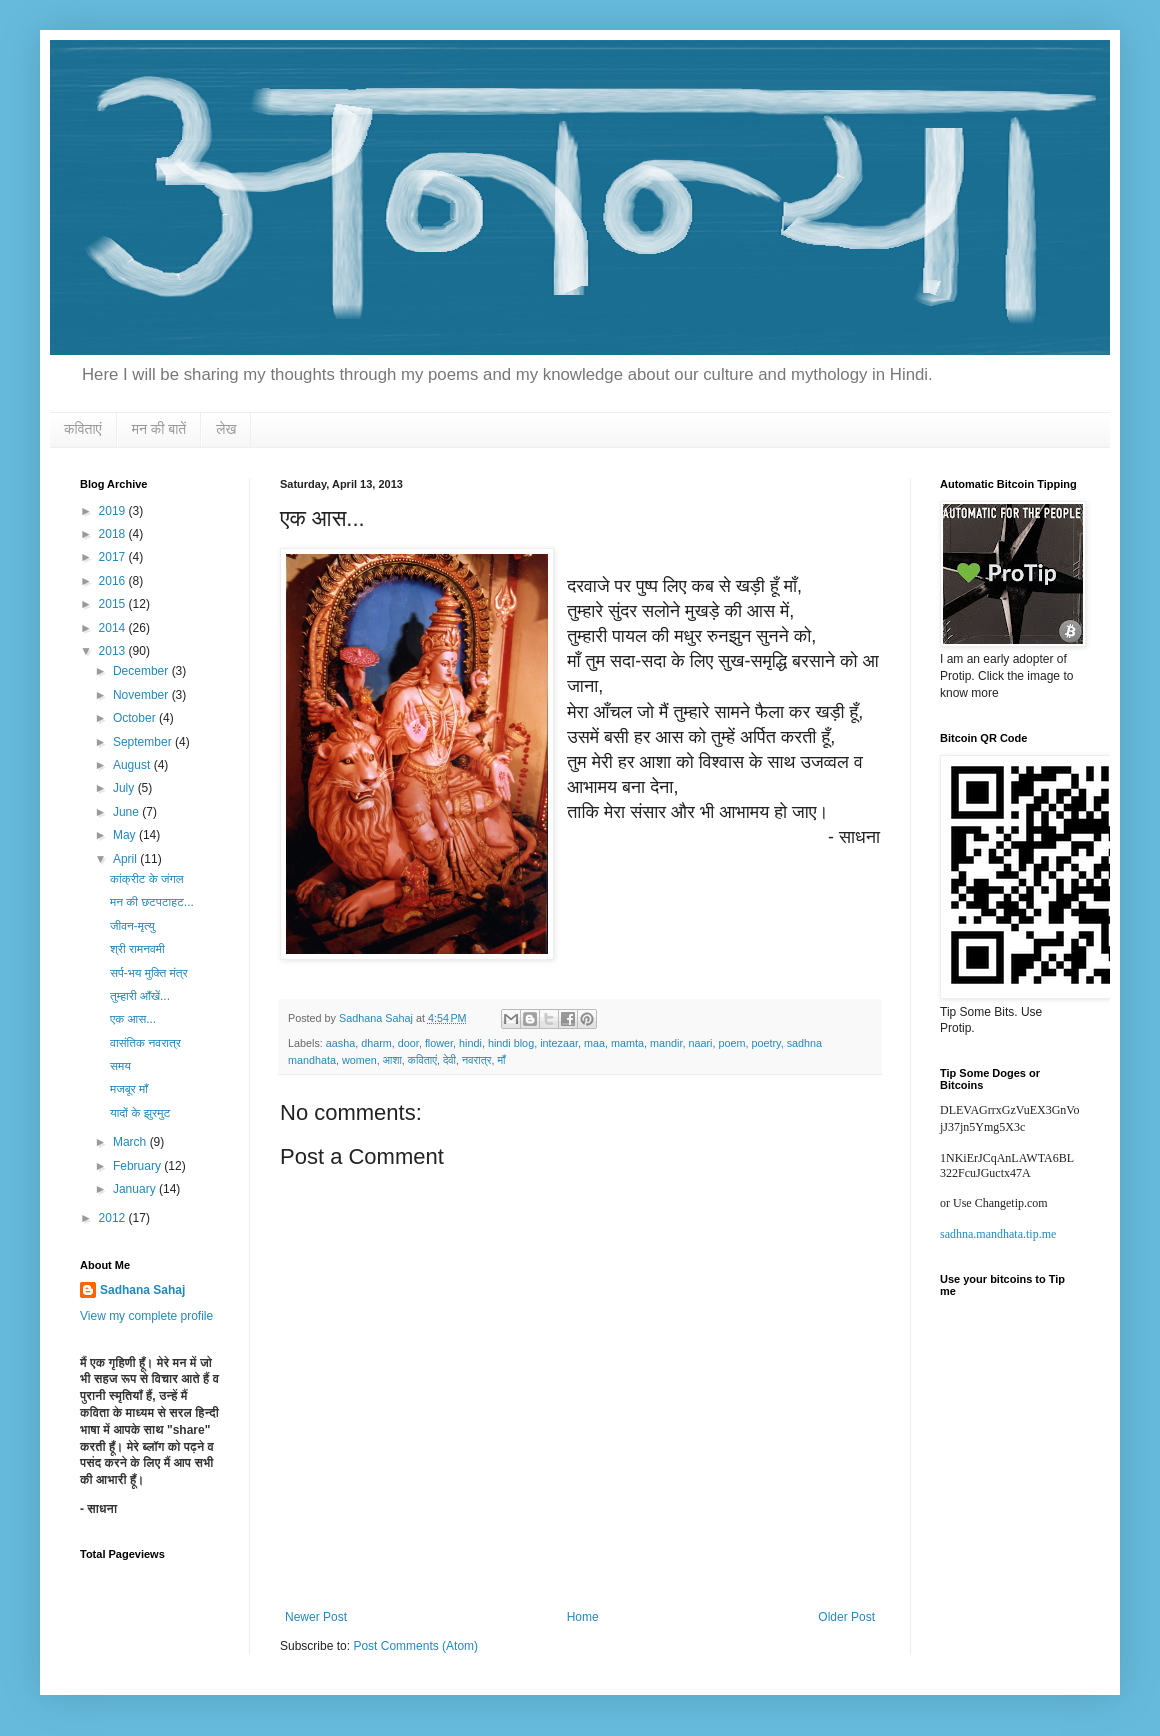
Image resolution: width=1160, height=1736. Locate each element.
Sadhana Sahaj (142, 1290)
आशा (392, 1060)
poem (731, 1043)
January (136, 1189)
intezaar (559, 1043)
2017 (114, 557)
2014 (114, 628)
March (131, 1142)
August (133, 765)
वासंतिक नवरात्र (145, 1043)
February (138, 1166)
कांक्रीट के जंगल (147, 879)
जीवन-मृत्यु (132, 926)
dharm (376, 1043)
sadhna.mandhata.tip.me (998, 1234)
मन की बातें (159, 429)
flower (439, 1043)
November (142, 695)
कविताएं (83, 429)
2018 (114, 534)
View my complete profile (146, 1316)
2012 (114, 1218)
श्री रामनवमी (137, 949)
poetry (765, 1043)
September (144, 742)
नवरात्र (476, 1060)
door (408, 1043)
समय (120, 1066)
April (126, 859)
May (126, 835)
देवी (449, 1060)
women (359, 1060)
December (142, 671)
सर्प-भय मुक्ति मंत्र (149, 973)
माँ (501, 1060)
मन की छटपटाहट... (152, 902)
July (125, 788)
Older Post (846, 1617)
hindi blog (511, 1043)
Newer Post (316, 1617)
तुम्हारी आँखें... (140, 996)
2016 (114, 581)
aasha (340, 1043)
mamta (627, 1043)
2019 (114, 511)
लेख (226, 429)
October (136, 718)
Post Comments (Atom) (415, 1646)
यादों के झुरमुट (140, 1113)
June (127, 812)
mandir (666, 1043)
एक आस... (133, 1019)
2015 (114, 604)
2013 (114, 651)
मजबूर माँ (129, 1089)
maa (594, 1043)
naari (700, 1043)
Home (583, 1617)
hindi (470, 1043)
